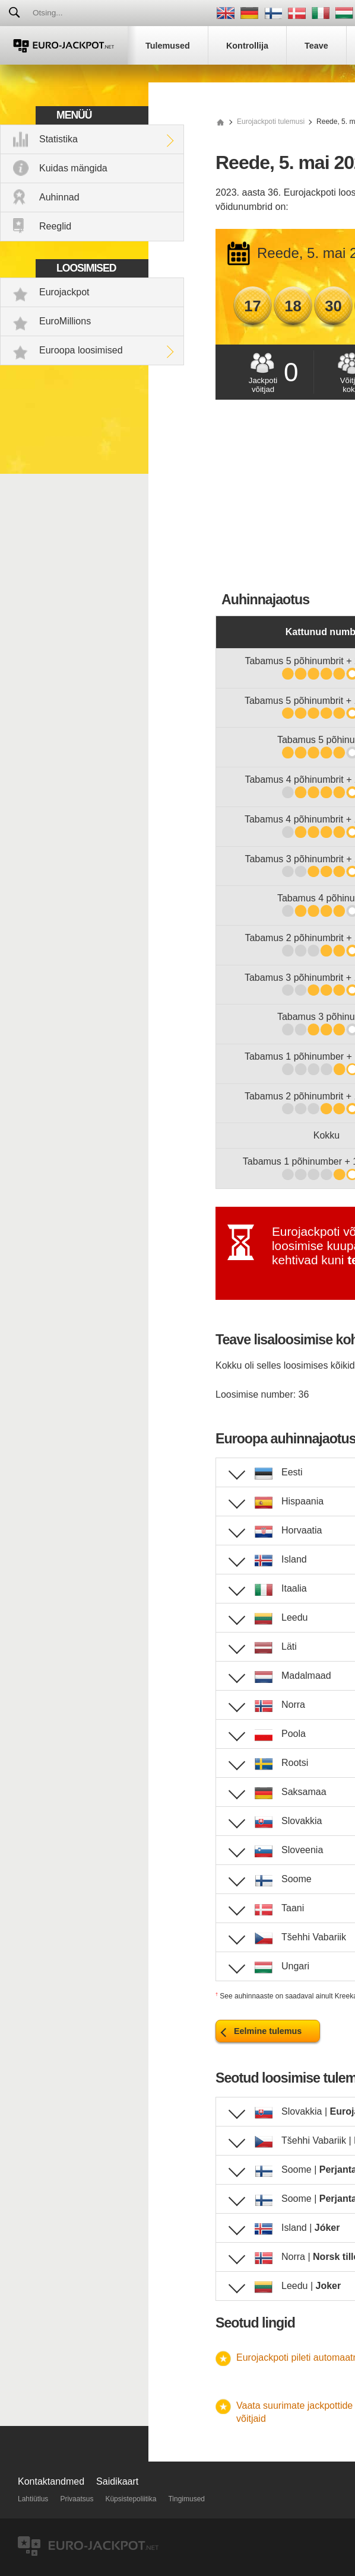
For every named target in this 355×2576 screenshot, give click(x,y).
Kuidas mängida (73, 168)
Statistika (58, 139)
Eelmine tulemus (268, 2031)
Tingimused (186, 2499)
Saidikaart (117, 2481)
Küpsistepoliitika (130, 2499)
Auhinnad (59, 197)
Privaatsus (76, 2499)
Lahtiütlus (33, 2499)
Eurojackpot (64, 292)
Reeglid (55, 226)
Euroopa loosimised (81, 350)
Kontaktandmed (51, 2481)
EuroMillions (65, 321)
